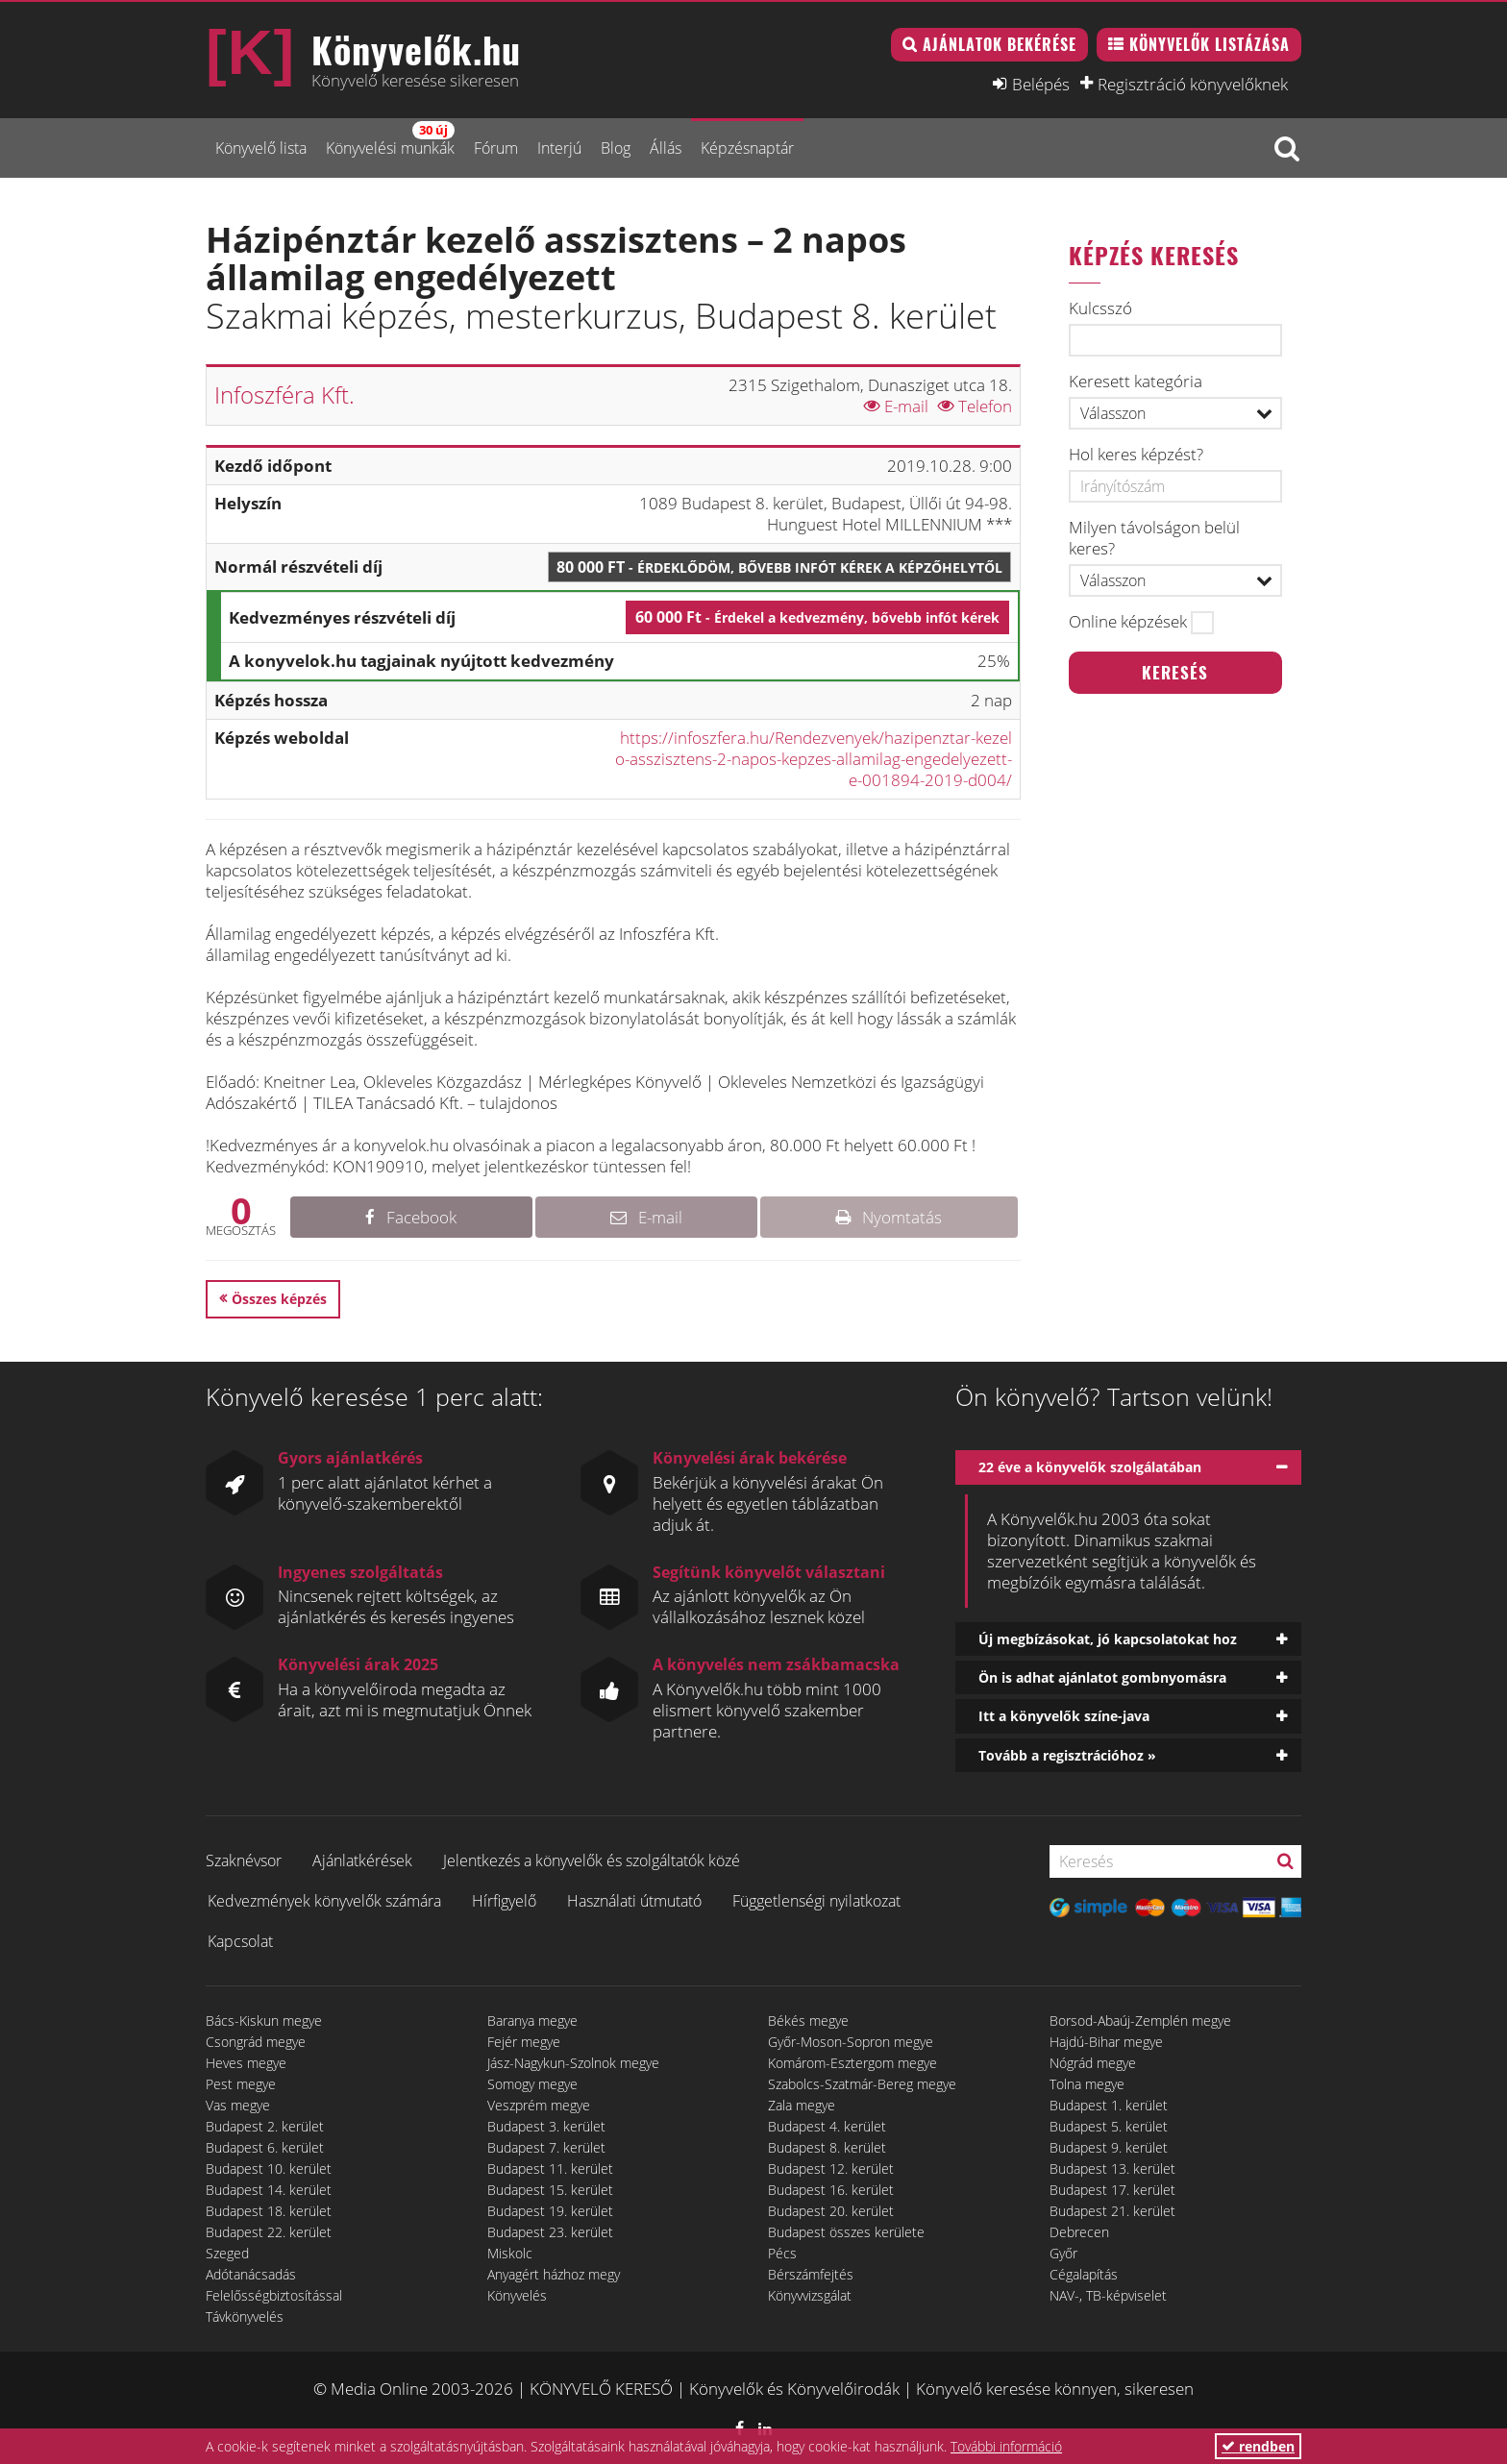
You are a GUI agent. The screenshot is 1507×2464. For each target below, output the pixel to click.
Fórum (496, 148)
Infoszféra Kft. (284, 394)
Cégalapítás (1084, 2274)
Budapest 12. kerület (831, 2168)
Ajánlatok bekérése (999, 44)
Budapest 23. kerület (550, 2232)
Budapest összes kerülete (846, 2232)
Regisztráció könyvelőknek (1193, 83)
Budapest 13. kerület (1112, 2168)
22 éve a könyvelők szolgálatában (1089, 1467)
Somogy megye (532, 2084)
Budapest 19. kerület (550, 2211)
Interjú (559, 148)
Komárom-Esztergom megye (852, 2063)
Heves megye (246, 2063)
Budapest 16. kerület (831, 2190)
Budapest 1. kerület (1109, 2105)
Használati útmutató (634, 1900)
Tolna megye (1087, 2084)
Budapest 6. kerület (265, 2147)
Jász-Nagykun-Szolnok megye (573, 2063)
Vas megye (238, 2105)
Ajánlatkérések (362, 1860)
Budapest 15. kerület (550, 2190)
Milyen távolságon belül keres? (1154, 538)
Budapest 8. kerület (827, 2147)
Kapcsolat (240, 1941)
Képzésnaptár (747, 148)
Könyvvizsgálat (810, 2295)
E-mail (896, 406)
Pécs (782, 2253)
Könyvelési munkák (390, 140)
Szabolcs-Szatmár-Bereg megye (862, 2084)
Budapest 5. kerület (1109, 2126)
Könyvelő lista (261, 148)
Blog (615, 148)
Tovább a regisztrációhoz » (1067, 1755)
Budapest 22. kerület (269, 2232)
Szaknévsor (244, 1860)
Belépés (1041, 83)
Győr (1063, 2253)
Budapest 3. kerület (546, 2126)
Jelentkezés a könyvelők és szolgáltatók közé (591, 1860)
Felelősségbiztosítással (274, 2295)
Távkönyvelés (245, 2316)
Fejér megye (523, 2042)
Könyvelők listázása (1209, 44)
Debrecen (1079, 2232)
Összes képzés (279, 1299)
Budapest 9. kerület (1109, 2147)
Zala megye (801, 2105)
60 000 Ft (817, 617)
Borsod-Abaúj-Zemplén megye (1140, 2020)
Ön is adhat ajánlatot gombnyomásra (1102, 1677)
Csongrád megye (256, 2042)
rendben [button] (1258, 2446)
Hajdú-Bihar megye (1106, 2042)
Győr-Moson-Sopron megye (850, 2042)
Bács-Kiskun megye (264, 2020)
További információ (1006, 2446)
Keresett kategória (1135, 381)
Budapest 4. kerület (827, 2126)
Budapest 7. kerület (546, 2147)
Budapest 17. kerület (1112, 2190)
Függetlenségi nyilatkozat (816, 1900)
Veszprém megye (538, 2105)
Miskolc (509, 2253)
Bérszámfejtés (810, 2274)
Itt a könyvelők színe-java (1063, 1716)
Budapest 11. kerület (550, 2168)
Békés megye (808, 2020)
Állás (665, 148)
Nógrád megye (1093, 2063)
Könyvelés (517, 2295)
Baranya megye (532, 2020)
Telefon (975, 406)
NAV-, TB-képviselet (1108, 2295)
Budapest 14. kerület (269, 2190)
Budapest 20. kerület (831, 2211)
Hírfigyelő (504, 1900)
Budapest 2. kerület (265, 2126)
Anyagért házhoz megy (553, 2274)
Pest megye (241, 2084)
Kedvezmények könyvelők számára (324, 1900)
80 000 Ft (779, 567)
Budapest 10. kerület (269, 2168)
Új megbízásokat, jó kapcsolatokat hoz (1107, 1639)
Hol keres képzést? (1136, 454)
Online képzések (1128, 621)
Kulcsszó (1100, 308)
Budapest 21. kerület (1112, 2211)
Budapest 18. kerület (269, 2211)
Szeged (227, 2253)
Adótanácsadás (251, 2274)
